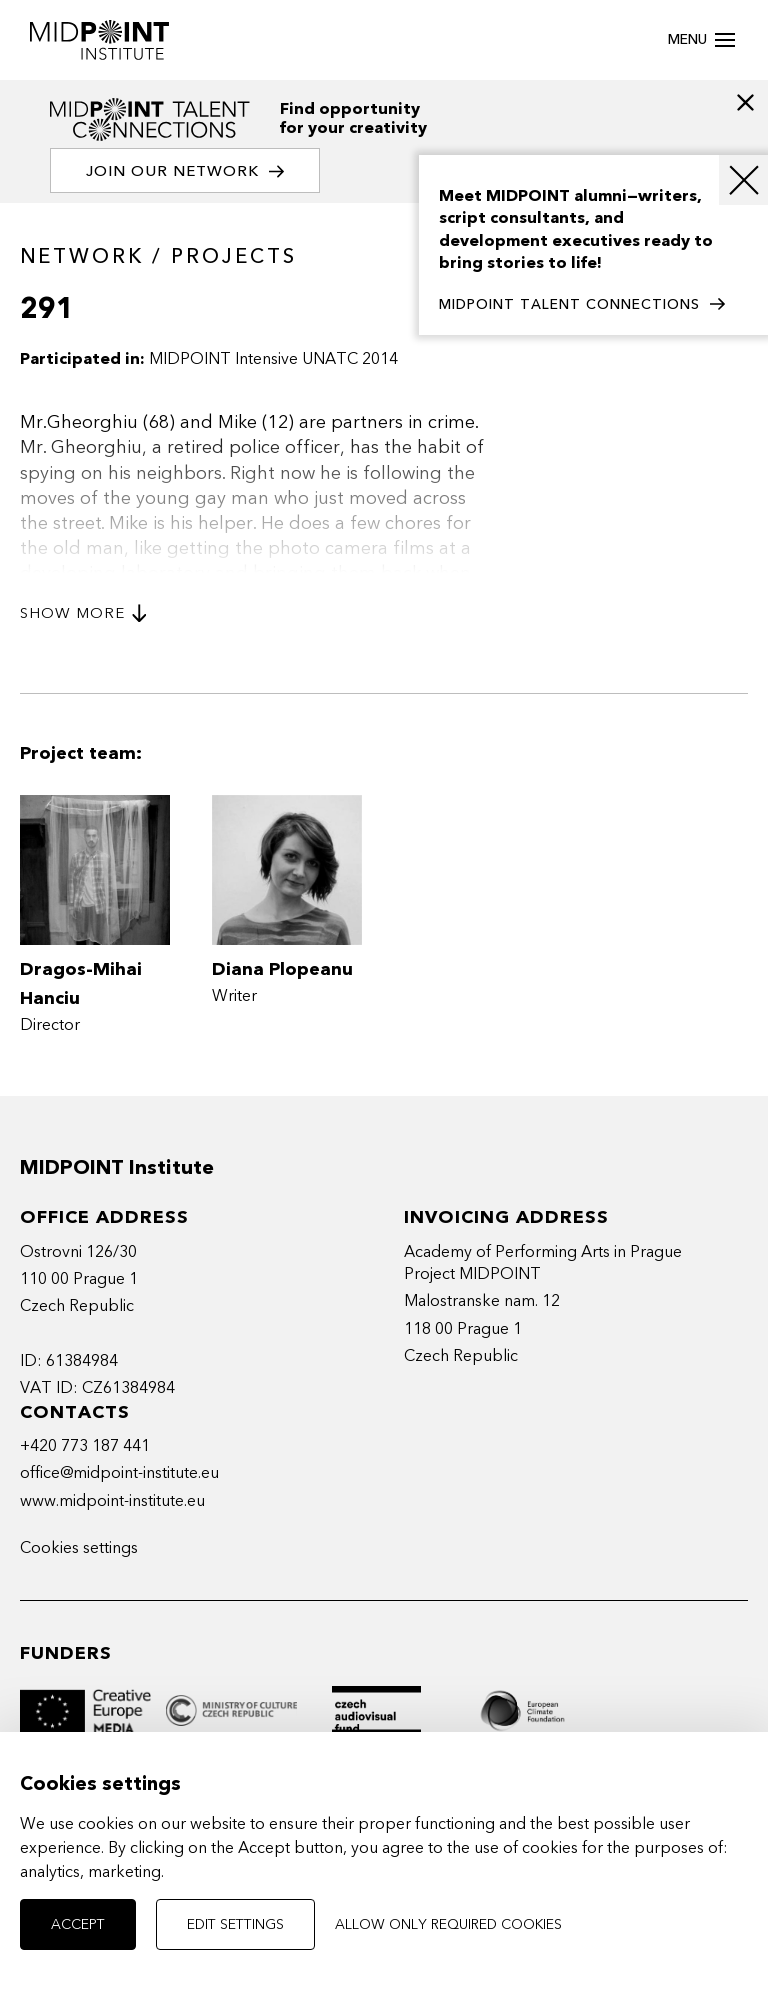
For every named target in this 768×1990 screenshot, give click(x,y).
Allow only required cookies (448, 1924)
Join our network (185, 171)
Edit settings (235, 1924)
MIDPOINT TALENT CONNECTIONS (582, 305)
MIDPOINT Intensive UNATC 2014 (273, 359)
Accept (78, 1924)
